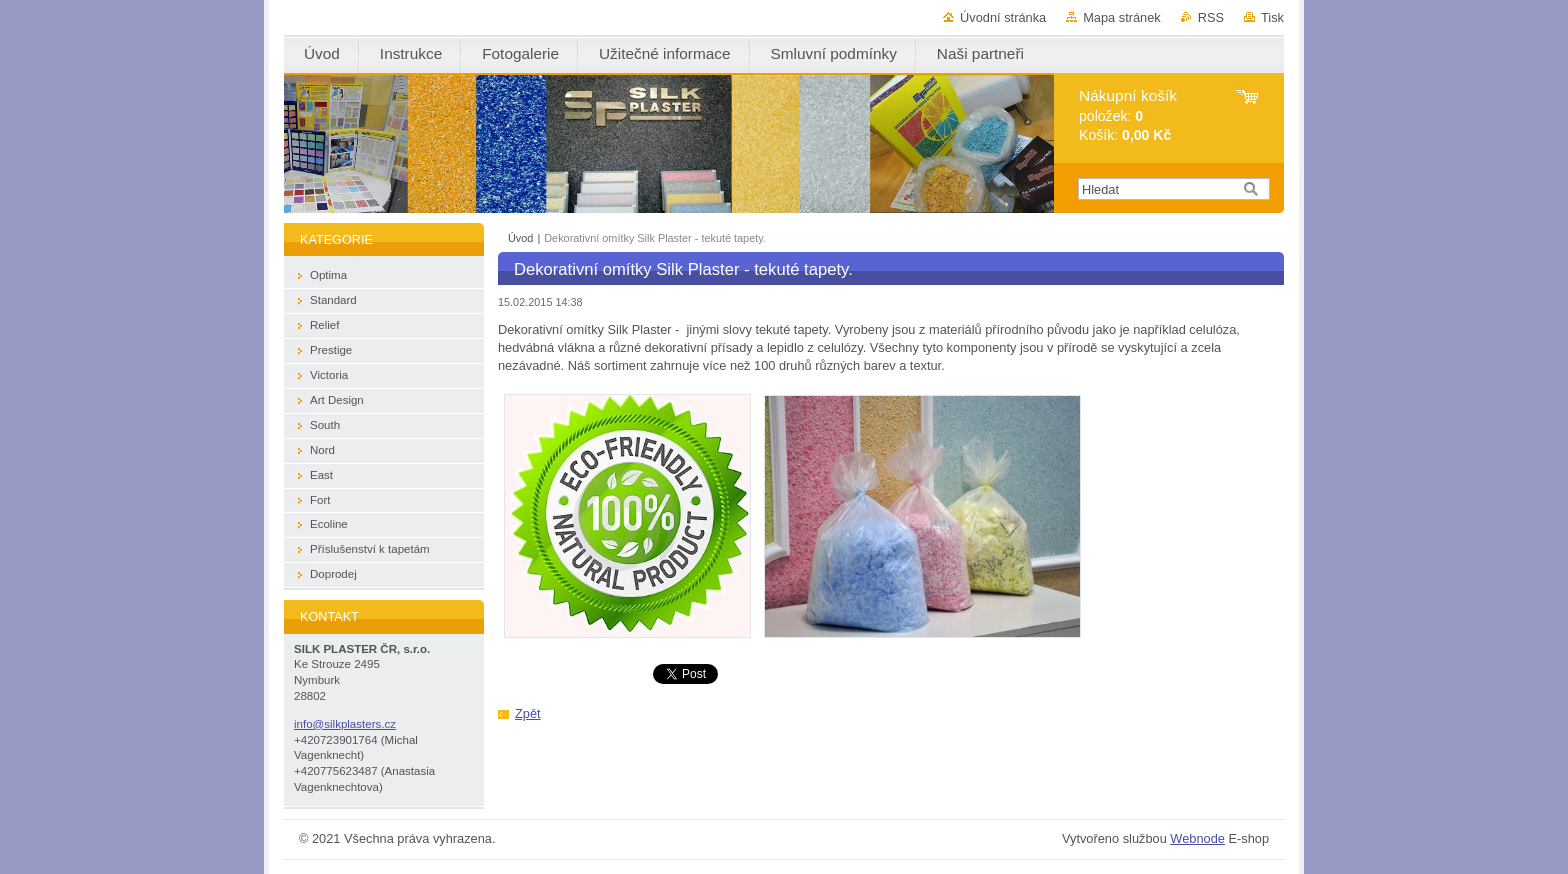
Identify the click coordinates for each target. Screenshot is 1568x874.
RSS (1211, 17)
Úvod (520, 238)
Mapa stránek (1122, 17)
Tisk (1272, 17)
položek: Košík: (1128, 115)
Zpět (528, 713)
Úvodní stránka (1003, 17)
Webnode (1197, 838)
